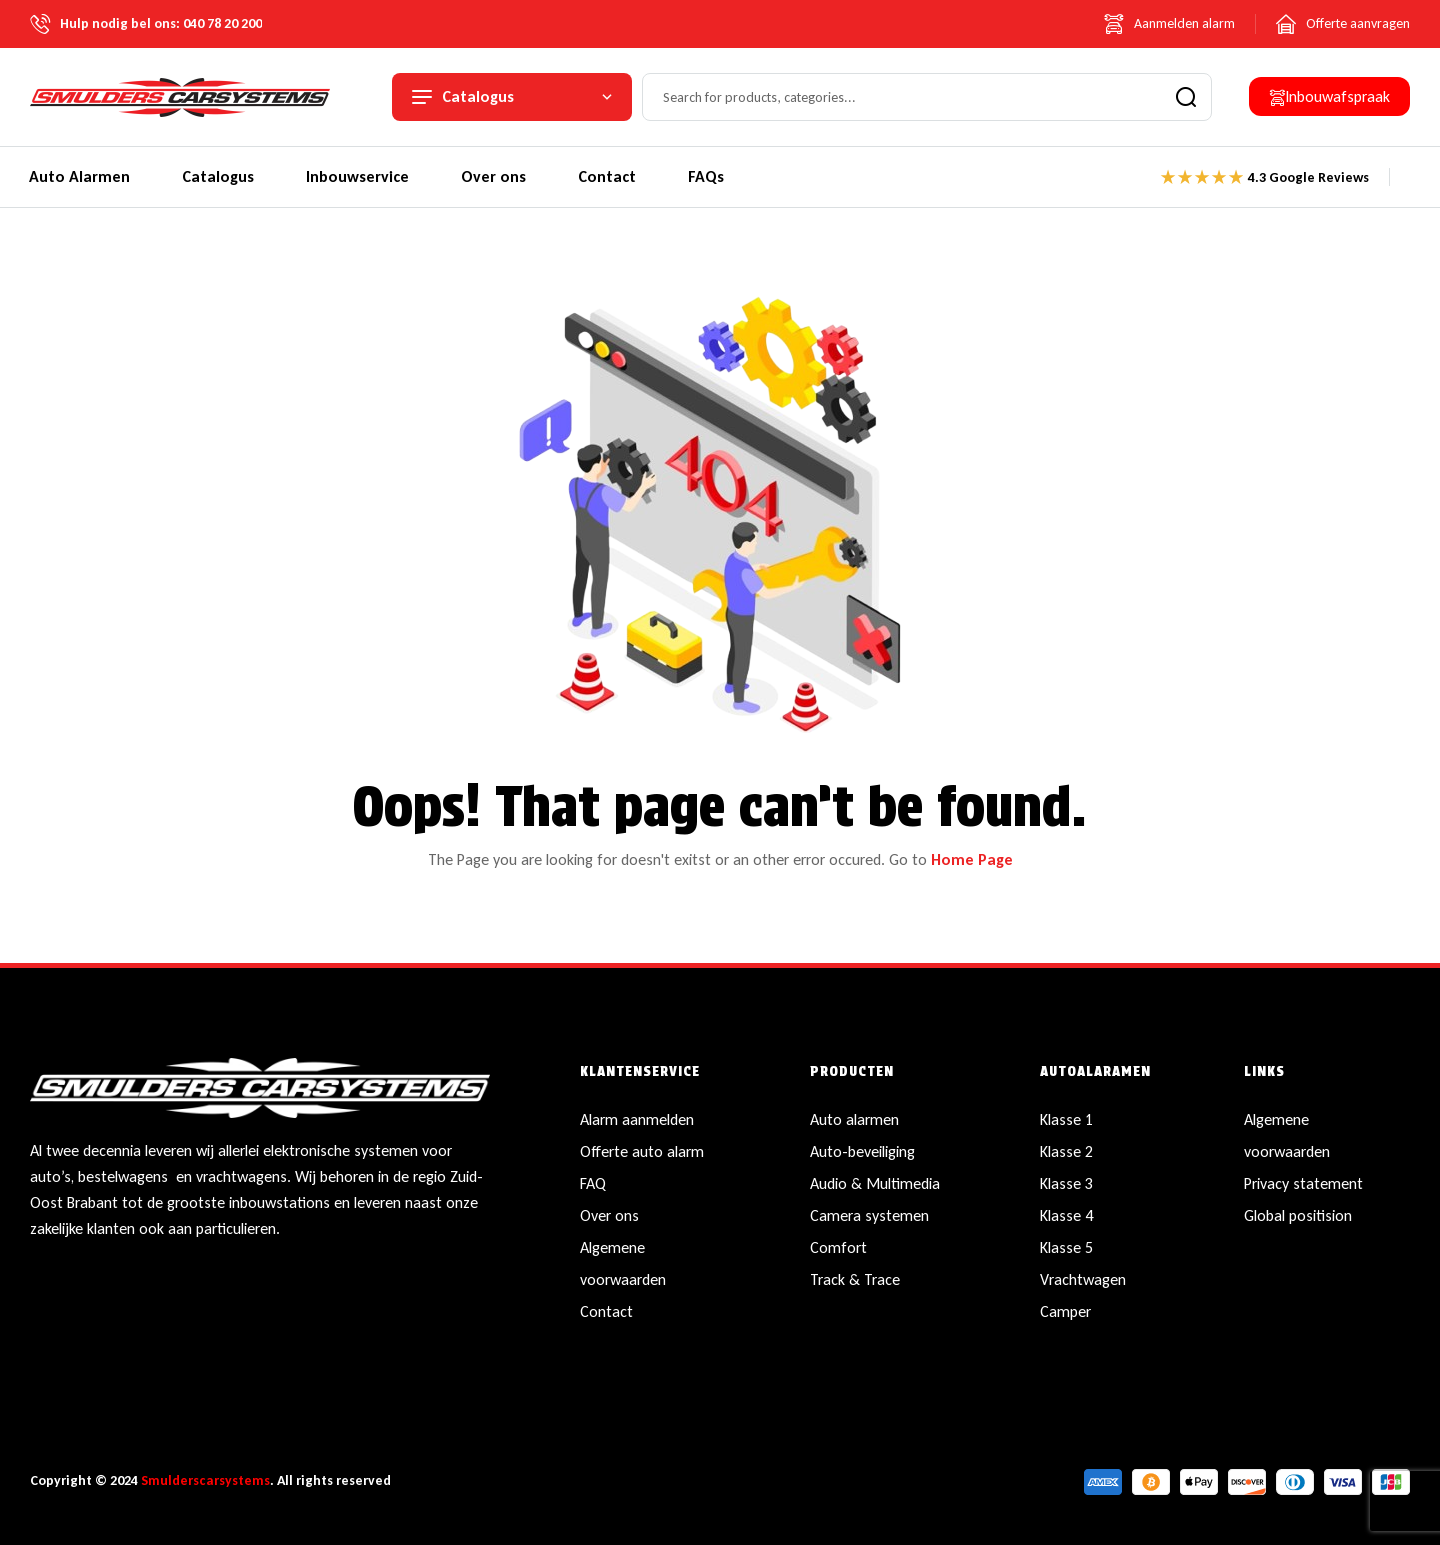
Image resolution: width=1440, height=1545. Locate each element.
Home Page (972, 859)
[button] (1329, 96)
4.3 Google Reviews (1308, 177)
